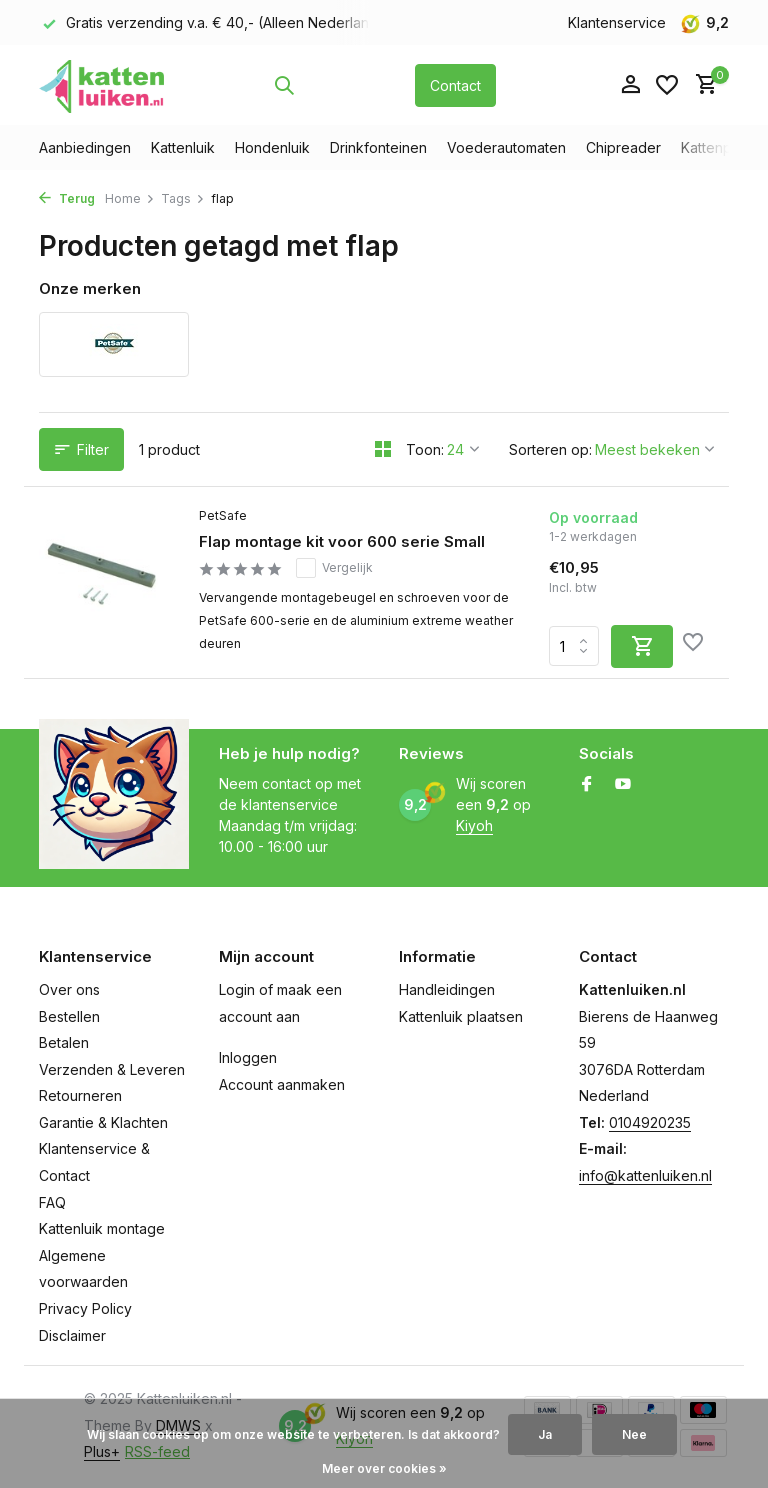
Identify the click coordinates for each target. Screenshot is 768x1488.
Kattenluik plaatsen (461, 1016)
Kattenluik (183, 147)
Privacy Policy (85, 1308)
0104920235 (650, 1122)
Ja (545, 1434)
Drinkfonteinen (378, 147)
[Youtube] (623, 785)
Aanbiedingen (85, 147)
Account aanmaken (282, 1084)
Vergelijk (334, 568)
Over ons (69, 989)
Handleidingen (447, 989)
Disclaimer (72, 1335)
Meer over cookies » (384, 1468)
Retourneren (80, 1095)
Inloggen (248, 1057)
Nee (634, 1434)
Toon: (425, 449)
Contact (455, 85)
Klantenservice (617, 22)
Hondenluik (272, 147)
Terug (67, 198)
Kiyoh (474, 825)
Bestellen (69, 1016)
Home (130, 198)
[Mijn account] (630, 85)
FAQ (52, 1202)
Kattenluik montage (102, 1228)
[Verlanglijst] (667, 85)
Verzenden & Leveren (112, 1069)
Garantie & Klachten (103, 1122)
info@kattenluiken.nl (645, 1175)
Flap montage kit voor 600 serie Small (342, 541)
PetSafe (223, 515)
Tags (183, 198)
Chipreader (623, 147)
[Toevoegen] (642, 646)
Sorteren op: (550, 449)
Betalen (64, 1042)
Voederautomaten (506, 147)
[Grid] (383, 449)
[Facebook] (587, 785)
